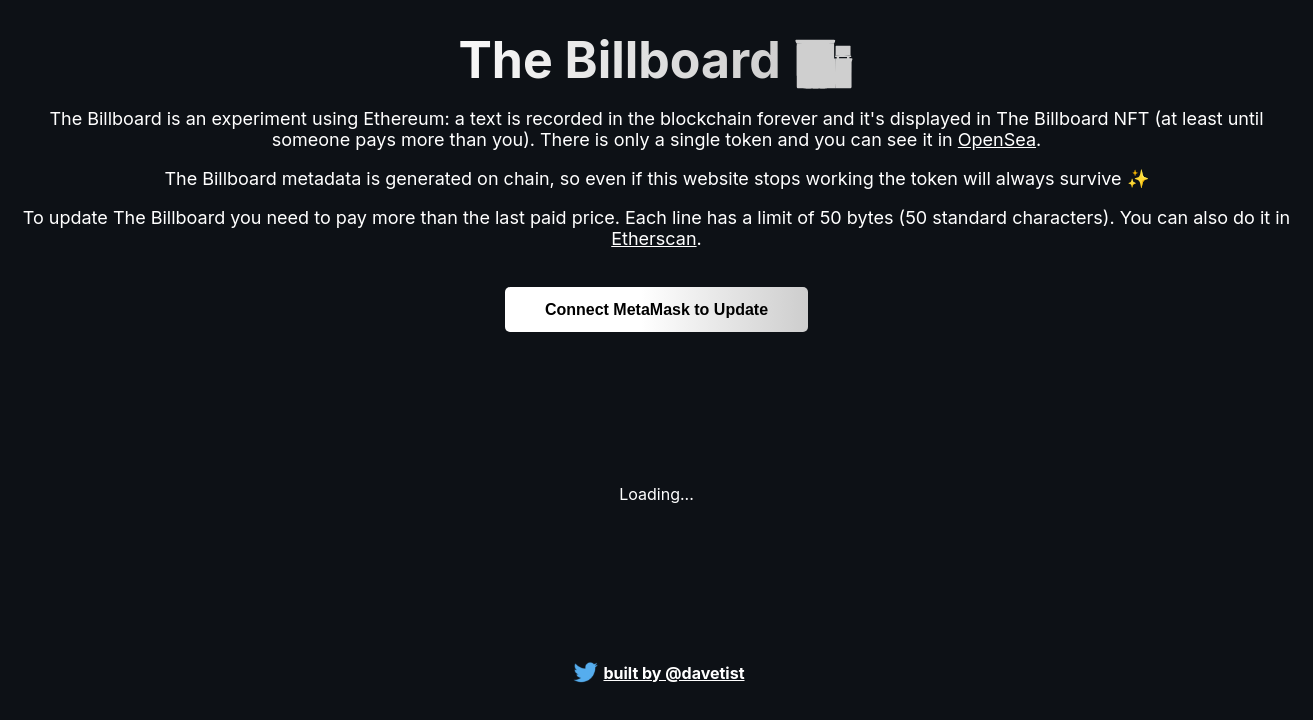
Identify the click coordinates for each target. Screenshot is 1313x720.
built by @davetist (673, 673)
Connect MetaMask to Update (656, 309)
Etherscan (653, 238)
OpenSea (997, 139)
